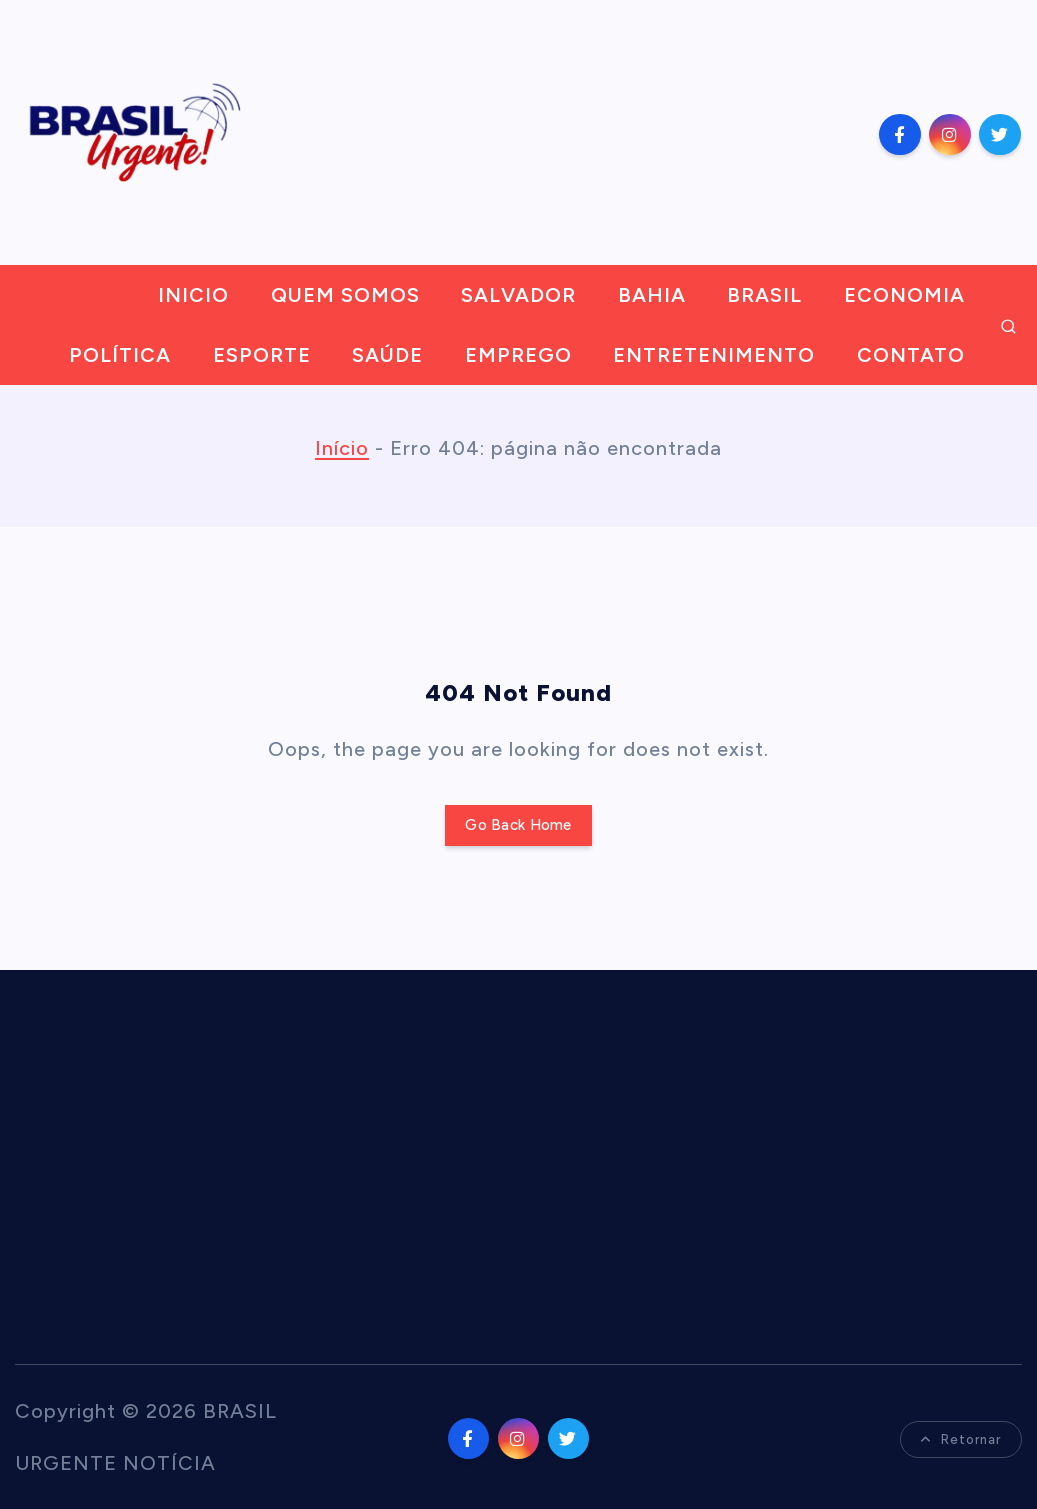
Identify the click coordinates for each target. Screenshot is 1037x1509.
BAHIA (652, 295)
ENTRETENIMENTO (714, 355)
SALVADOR (518, 295)
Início (342, 448)
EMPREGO (518, 355)
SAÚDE (387, 355)
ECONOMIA (904, 295)
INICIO (193, 295)
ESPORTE (262, 355)
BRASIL (764, 295)
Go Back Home (518, 825)
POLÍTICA (120, 355)
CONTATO (911, 355)
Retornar (961, 1439)
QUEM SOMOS (345, 295)
